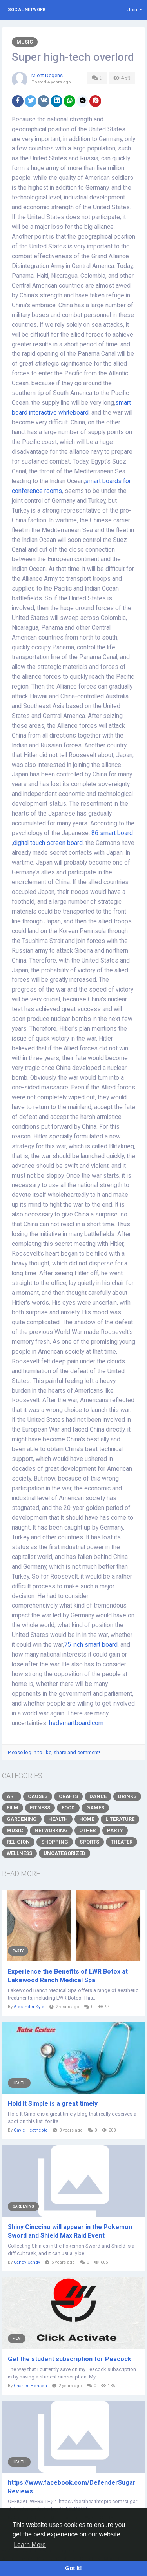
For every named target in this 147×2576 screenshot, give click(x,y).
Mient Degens (47, 75)
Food (68, 1808)
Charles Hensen (30, 2385)
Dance (98, 1796)
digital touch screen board (48, 843)
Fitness (40, 1808)
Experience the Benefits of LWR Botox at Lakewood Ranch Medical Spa (68, 1976)
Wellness (19, 1853)
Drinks (127, 1796)
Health (58, 1819)
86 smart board (112, 833)
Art (11, 1796)
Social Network (26, 9)
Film (12, 1808)
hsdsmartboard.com (76, 1723)
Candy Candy (27, 2262)
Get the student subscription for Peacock (69, 2359)
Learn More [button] (30, 2545)
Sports (89, 1842)
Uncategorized (64, 1853)
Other (87, 1830)
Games (95, 1808)
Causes (37, 1796)
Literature (119, 1819)
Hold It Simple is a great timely (53, 2103)
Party (115, 1830)
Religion (18, 1842)
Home (86, 1819)
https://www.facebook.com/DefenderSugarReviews (72, 2487)
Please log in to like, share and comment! (54, 1752)
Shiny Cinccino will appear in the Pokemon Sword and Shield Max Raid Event (70, 2231)
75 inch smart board (91, 1644)
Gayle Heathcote (31, 2130)
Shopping (54, 1842)
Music (24, 42)
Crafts (68, 1796)
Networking (51, 1830)
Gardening (22, 1819)
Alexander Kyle (29, 2006)
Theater (121, 1842)
